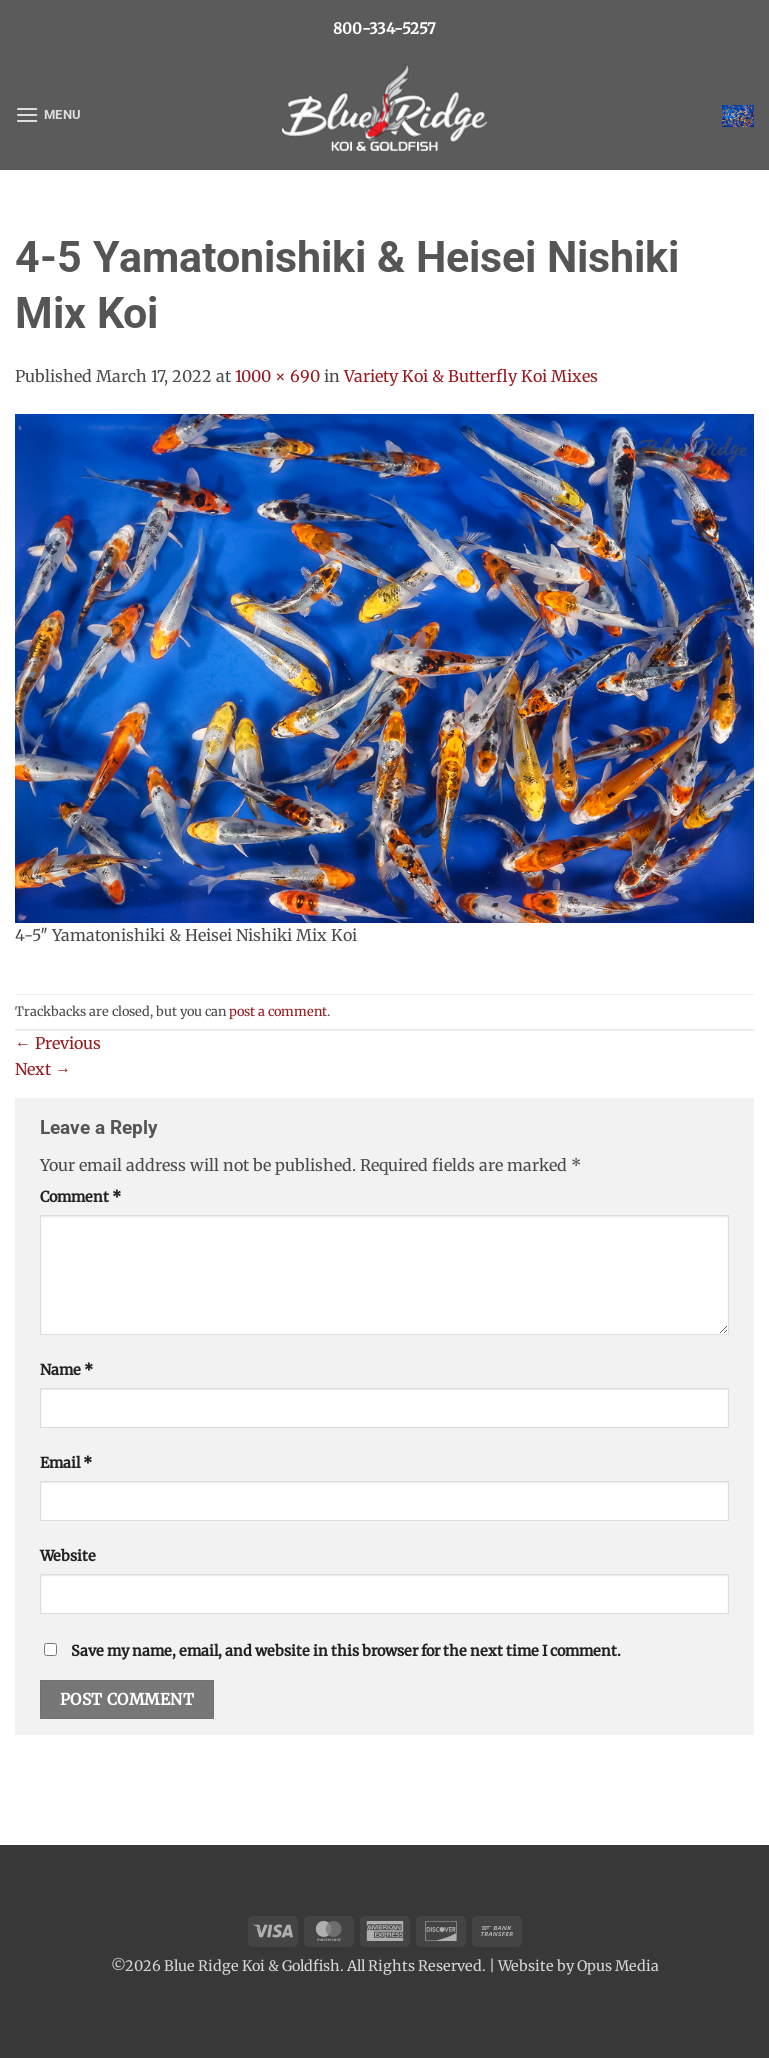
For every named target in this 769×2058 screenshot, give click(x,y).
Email (66, 1463)
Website (68, 1556)
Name (66, 1370)
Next (43, 1069)
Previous (58, 1043)
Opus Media (618, 1966)
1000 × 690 (277, 376)
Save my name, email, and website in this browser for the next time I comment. (346, 1651)
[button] (48, 114)
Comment (80, 1197)
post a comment (278, 1011)
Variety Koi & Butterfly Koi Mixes (471, 376)
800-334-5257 (384, 28)
